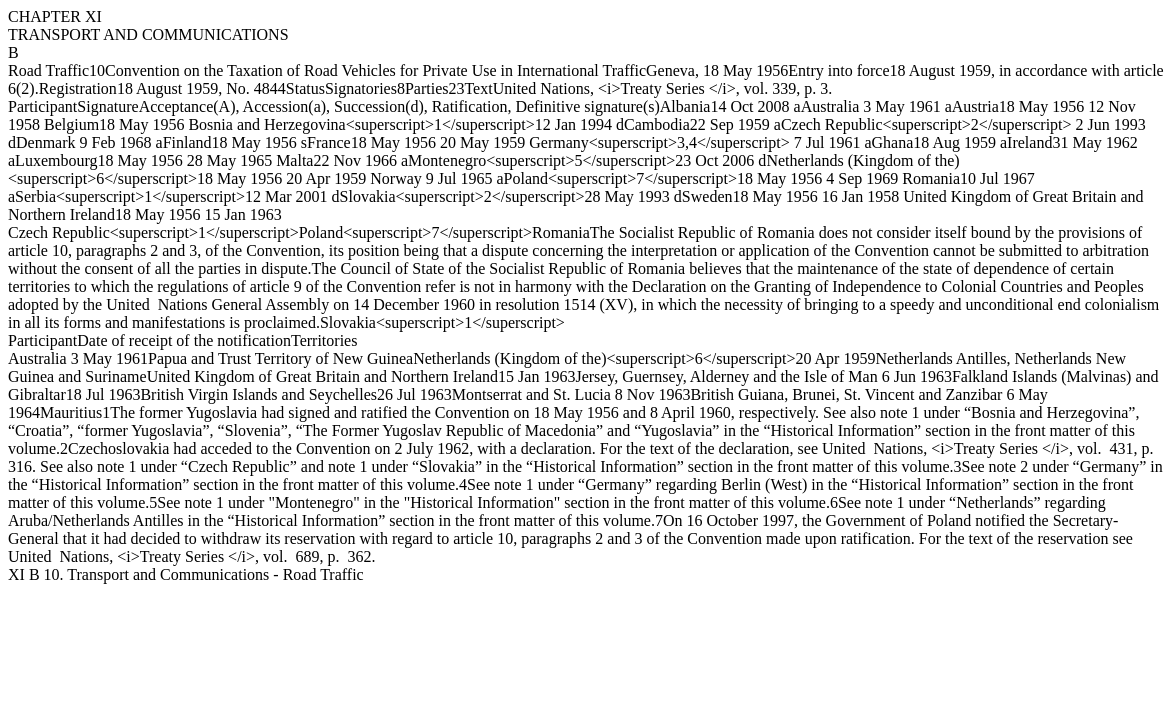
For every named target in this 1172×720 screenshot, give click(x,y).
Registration (78, 88)
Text (478, 88)
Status (305, 88)
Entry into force (838, 70)
